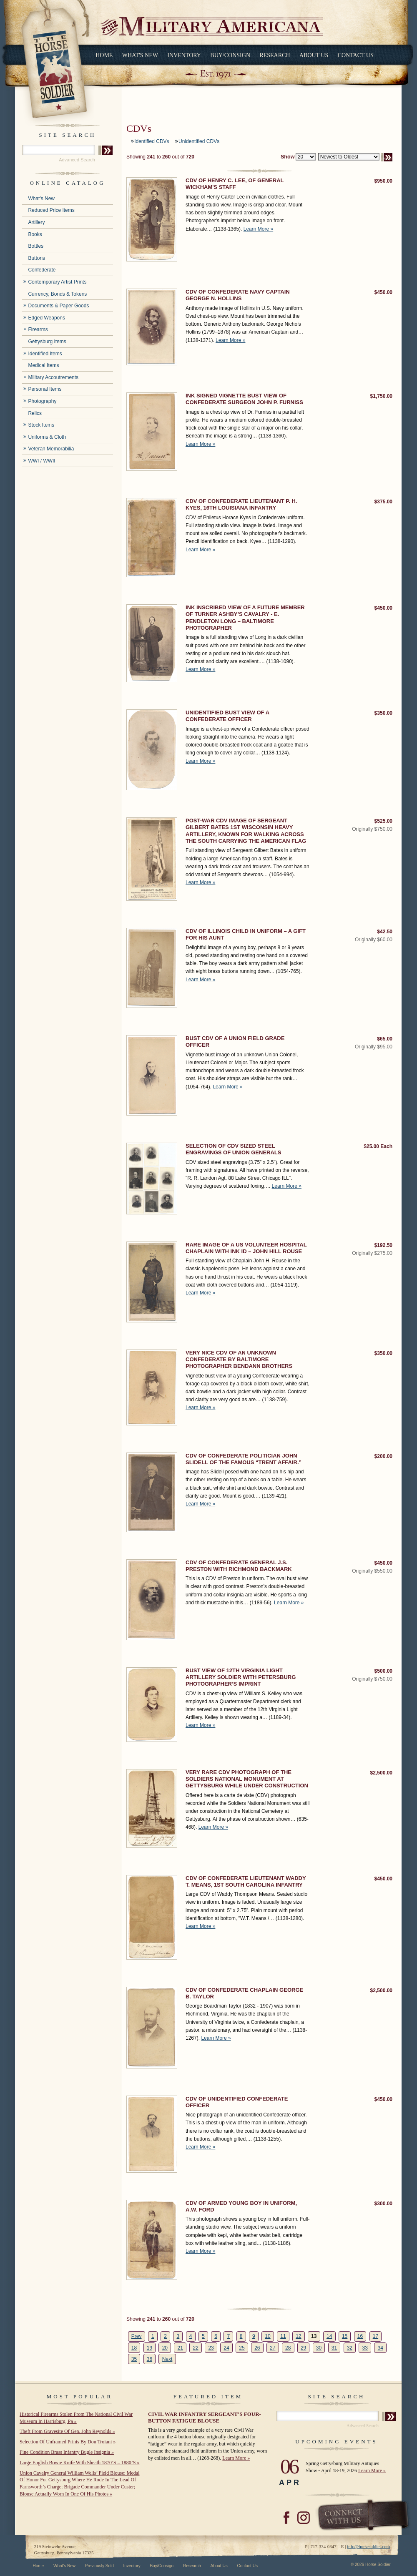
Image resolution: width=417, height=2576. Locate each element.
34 (380, 2348)
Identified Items (45, 354)
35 (134, 2359)
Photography (42, 401)
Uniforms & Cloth (47, 437)
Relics (35, 413)
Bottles (35, 246)
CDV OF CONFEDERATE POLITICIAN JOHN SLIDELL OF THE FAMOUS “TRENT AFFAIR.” (243, 1459)
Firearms (38, 329)
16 (360, 2336)
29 (303, 2348)
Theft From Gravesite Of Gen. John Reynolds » (67, 2431)
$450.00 (383, 292)
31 (334, 2348)
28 (288, 2348)
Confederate (41, 270)
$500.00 (383, 1671)
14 (329, 2336)
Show (288, 157)
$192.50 (383, 1245)
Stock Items (41, 425)
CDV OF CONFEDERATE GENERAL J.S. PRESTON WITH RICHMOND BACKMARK (239, 1565)
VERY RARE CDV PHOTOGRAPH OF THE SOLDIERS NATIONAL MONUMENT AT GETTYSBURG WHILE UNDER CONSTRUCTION (247, 1779)
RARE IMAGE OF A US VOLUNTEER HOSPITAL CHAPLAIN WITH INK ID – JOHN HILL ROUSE (246, 1248)
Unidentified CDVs (198, 141)
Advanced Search (77, 159)
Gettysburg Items (47, 341)
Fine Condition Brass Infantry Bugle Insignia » (67, 2452)
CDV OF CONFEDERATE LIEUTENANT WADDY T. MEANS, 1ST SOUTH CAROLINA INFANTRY (246, 1881)
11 (283, 2336)
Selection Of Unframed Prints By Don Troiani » (68, 2442)
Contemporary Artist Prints (57, 282)
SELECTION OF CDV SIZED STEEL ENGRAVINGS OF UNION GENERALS (233, 1149)
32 (349, 2348)
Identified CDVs (151, 141)
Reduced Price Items (51, 210)
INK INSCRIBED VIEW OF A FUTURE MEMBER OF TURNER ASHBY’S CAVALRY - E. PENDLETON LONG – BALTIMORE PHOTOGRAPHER (245, 617)
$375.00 (383, 502)
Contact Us (356, 55)
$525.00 (383, 821)
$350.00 (383, 713)
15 (344, 2336)
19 (149, 2348)
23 (211, 2348)
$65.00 (384, 1039)
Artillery (36, 222)
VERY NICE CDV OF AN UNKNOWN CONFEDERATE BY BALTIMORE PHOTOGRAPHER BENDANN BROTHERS (239, 1360)
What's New (140, 55)
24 (226, 2348)
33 (365, 2348)
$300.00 (383, 2204)
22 (195, 2348)
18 (134, 2348)
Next (167, 2359)
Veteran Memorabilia (51, 449)
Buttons (36, 258)
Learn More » (258, 229)
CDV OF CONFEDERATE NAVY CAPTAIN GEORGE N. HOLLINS (238, 295)
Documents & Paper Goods (58, 306)
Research (274, 55)
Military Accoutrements (53, 377)
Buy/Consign (230, 55)
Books (35, 234)
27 (272, 2348)
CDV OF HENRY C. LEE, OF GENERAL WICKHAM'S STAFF (235, 183)
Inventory (184, 55)
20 (165, 2348)
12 (298, 2336)
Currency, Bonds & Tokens (57, 294)
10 (267, 2336)
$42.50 (384, 932)
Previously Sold (99, 2565)
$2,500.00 (381, 1773)
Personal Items (44, 389)
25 (241, 2348)
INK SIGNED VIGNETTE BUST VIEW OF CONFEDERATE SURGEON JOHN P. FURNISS (244, 398)
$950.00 (383, 181)
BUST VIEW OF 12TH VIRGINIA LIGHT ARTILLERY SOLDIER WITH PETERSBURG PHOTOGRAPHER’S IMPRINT (241, 1677)
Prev (136, 2336)
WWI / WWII (41, 461)
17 (375, 2336)
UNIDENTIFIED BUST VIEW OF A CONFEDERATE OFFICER (227, 715)
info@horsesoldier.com (368, 2546)
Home (104, 55)
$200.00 (383, 1456)
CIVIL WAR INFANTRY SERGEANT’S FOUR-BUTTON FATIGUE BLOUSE (204, 2417)
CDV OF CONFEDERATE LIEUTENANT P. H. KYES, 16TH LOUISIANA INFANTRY (241, 504)
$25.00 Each (378, 1146)
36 (149, 2359)
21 (180, 2348)
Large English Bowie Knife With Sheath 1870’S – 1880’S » (79, 2462)
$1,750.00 (381, 396)
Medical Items (43, 365)
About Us (313, 55)
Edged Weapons (46, 318)
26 (257, 2348)
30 (319, 2348)
